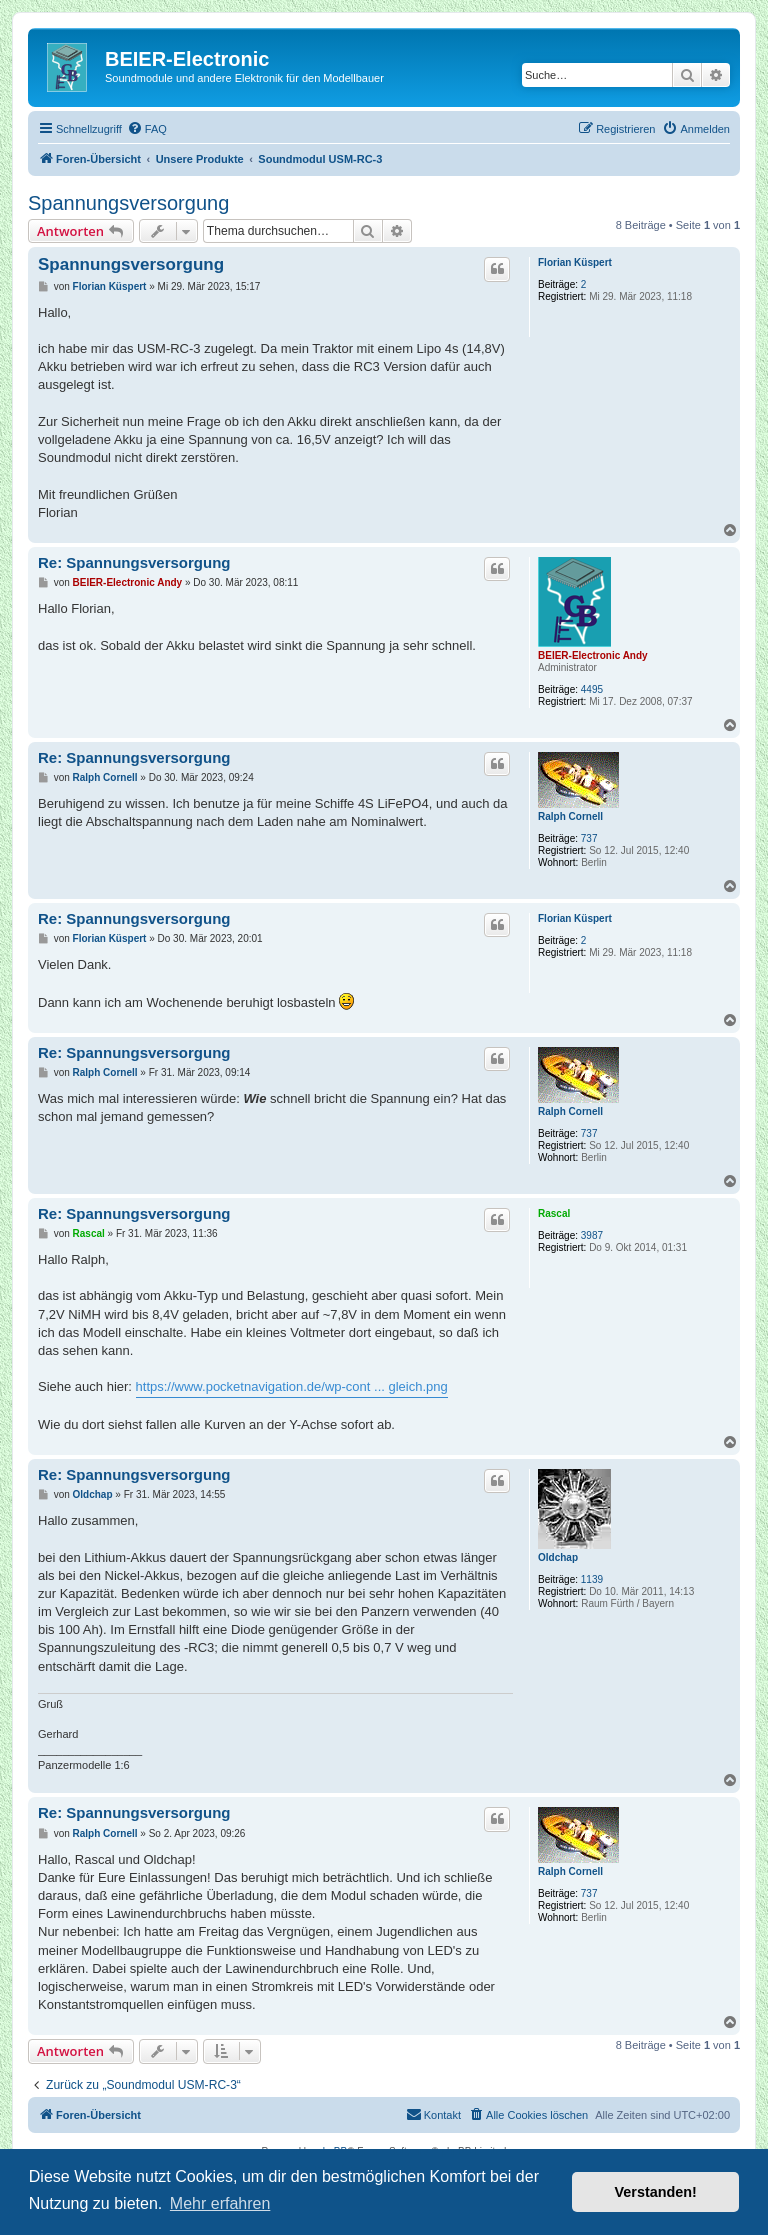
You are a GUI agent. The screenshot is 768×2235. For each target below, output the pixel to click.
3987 (592, 1235)
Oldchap (558, 1557)
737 (589, 838)
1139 (592, 1579)
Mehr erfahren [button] (220, 2203)
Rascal (554, 1213)
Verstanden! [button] (656, 2192)
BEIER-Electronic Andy (593, 655)
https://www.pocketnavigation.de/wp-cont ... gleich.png (292, 1386)
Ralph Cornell (570, 816)
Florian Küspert (575, 262)
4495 (592, 689)
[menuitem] (147, 129)
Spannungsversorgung (128, 203)
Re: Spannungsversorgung (134, 562)
